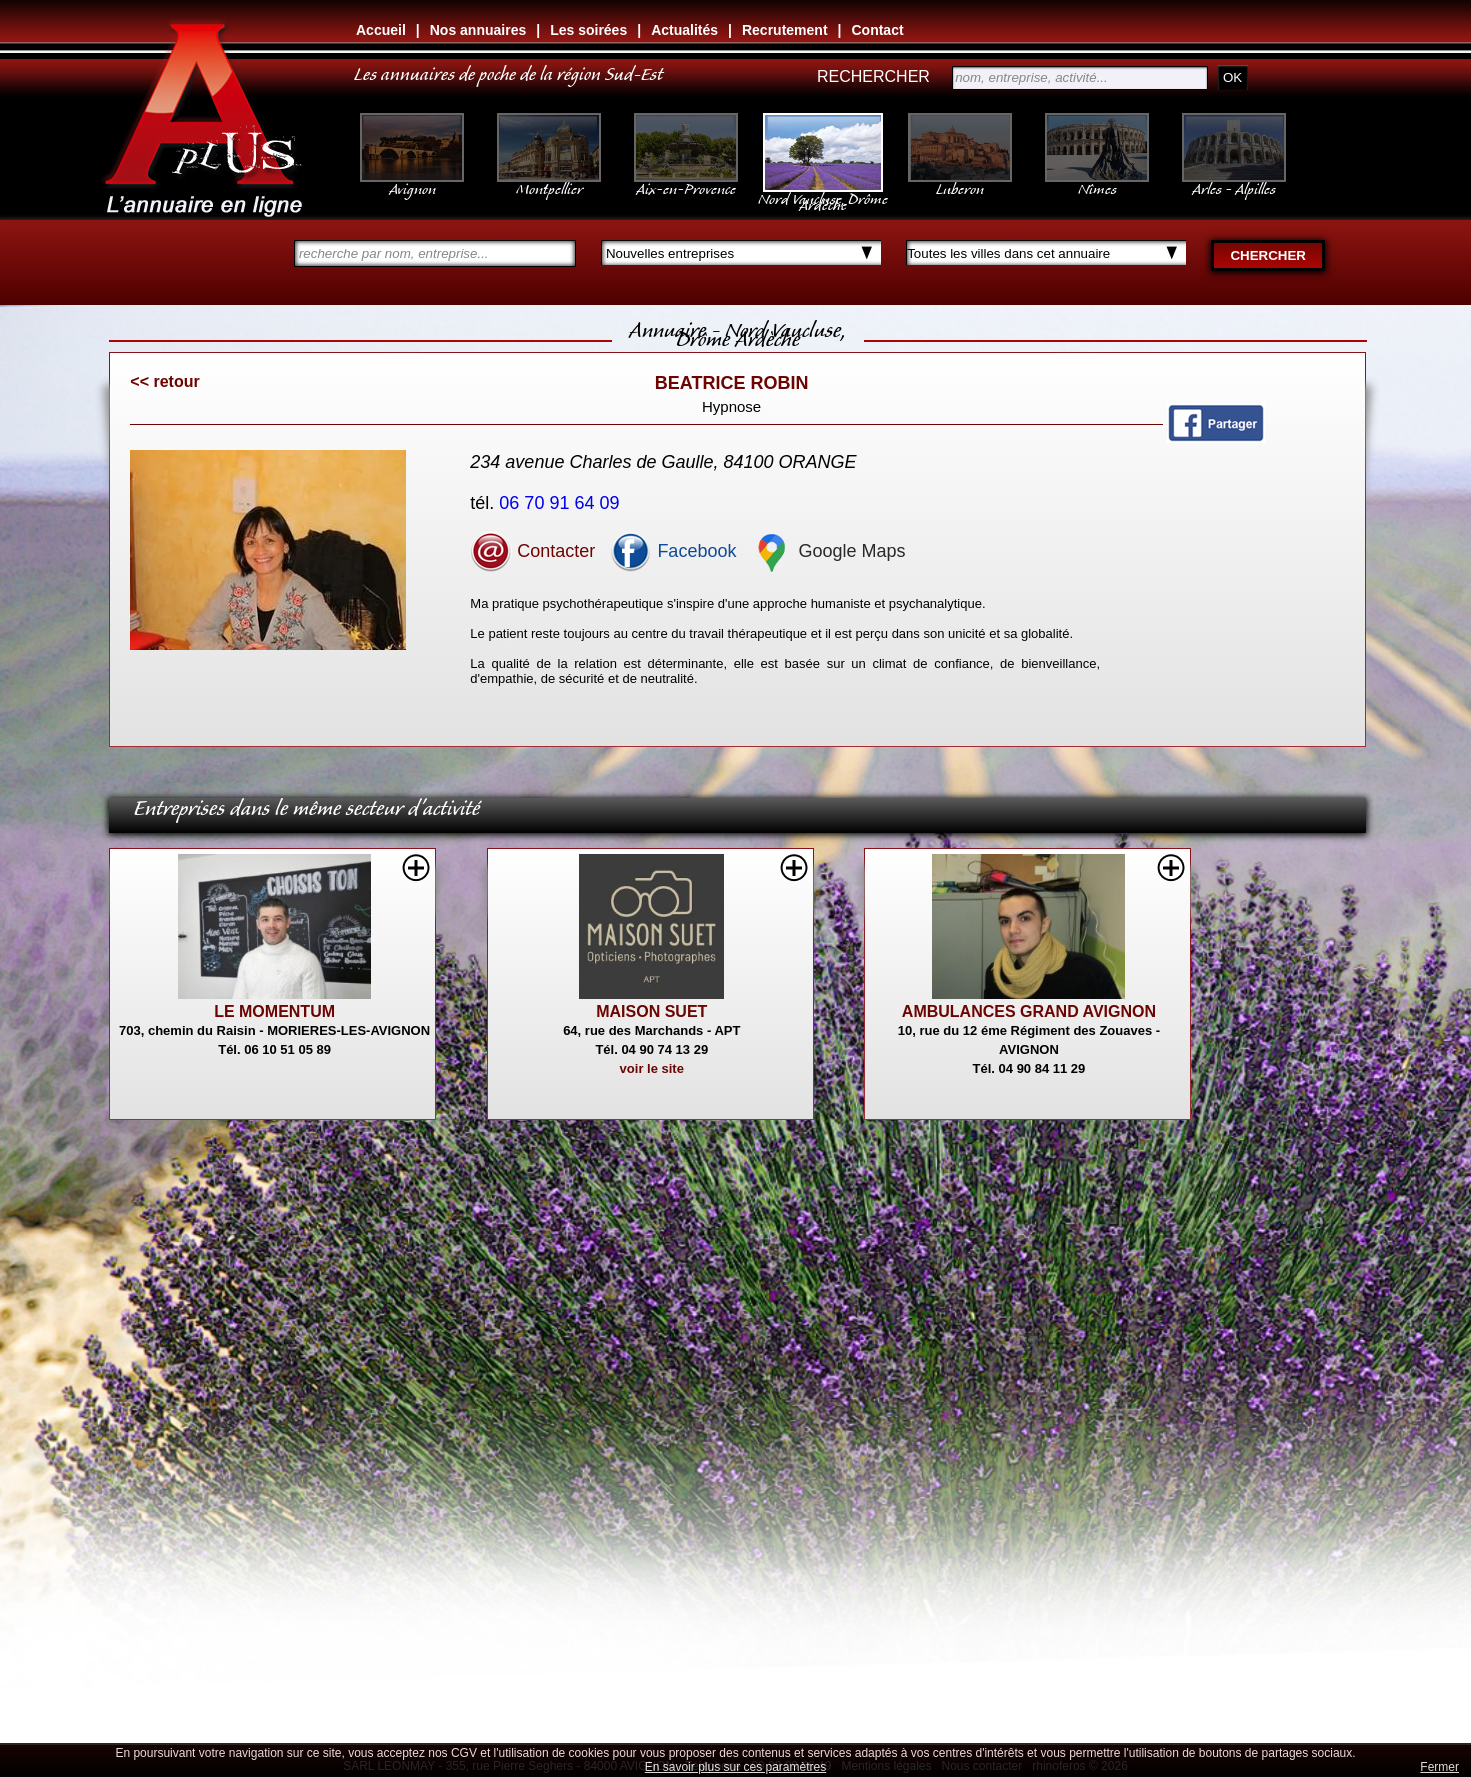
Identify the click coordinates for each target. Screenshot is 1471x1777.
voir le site (652, 1068)
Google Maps (828, 551)
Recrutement (785, 30)
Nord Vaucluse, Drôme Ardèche (823, 192)
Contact (877, 30)
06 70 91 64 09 (561, 503)
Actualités (684, 30)
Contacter (532, 551)
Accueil (381, 30)
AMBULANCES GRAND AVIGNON (1029, 1011)
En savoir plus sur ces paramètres (735, 1767)
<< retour (164, 381)
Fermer (1439, 1767)
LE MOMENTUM (274, 1011)
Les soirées (588, 30)
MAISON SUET (651, 1011)
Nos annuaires (478, 30)
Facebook (673, 551)
